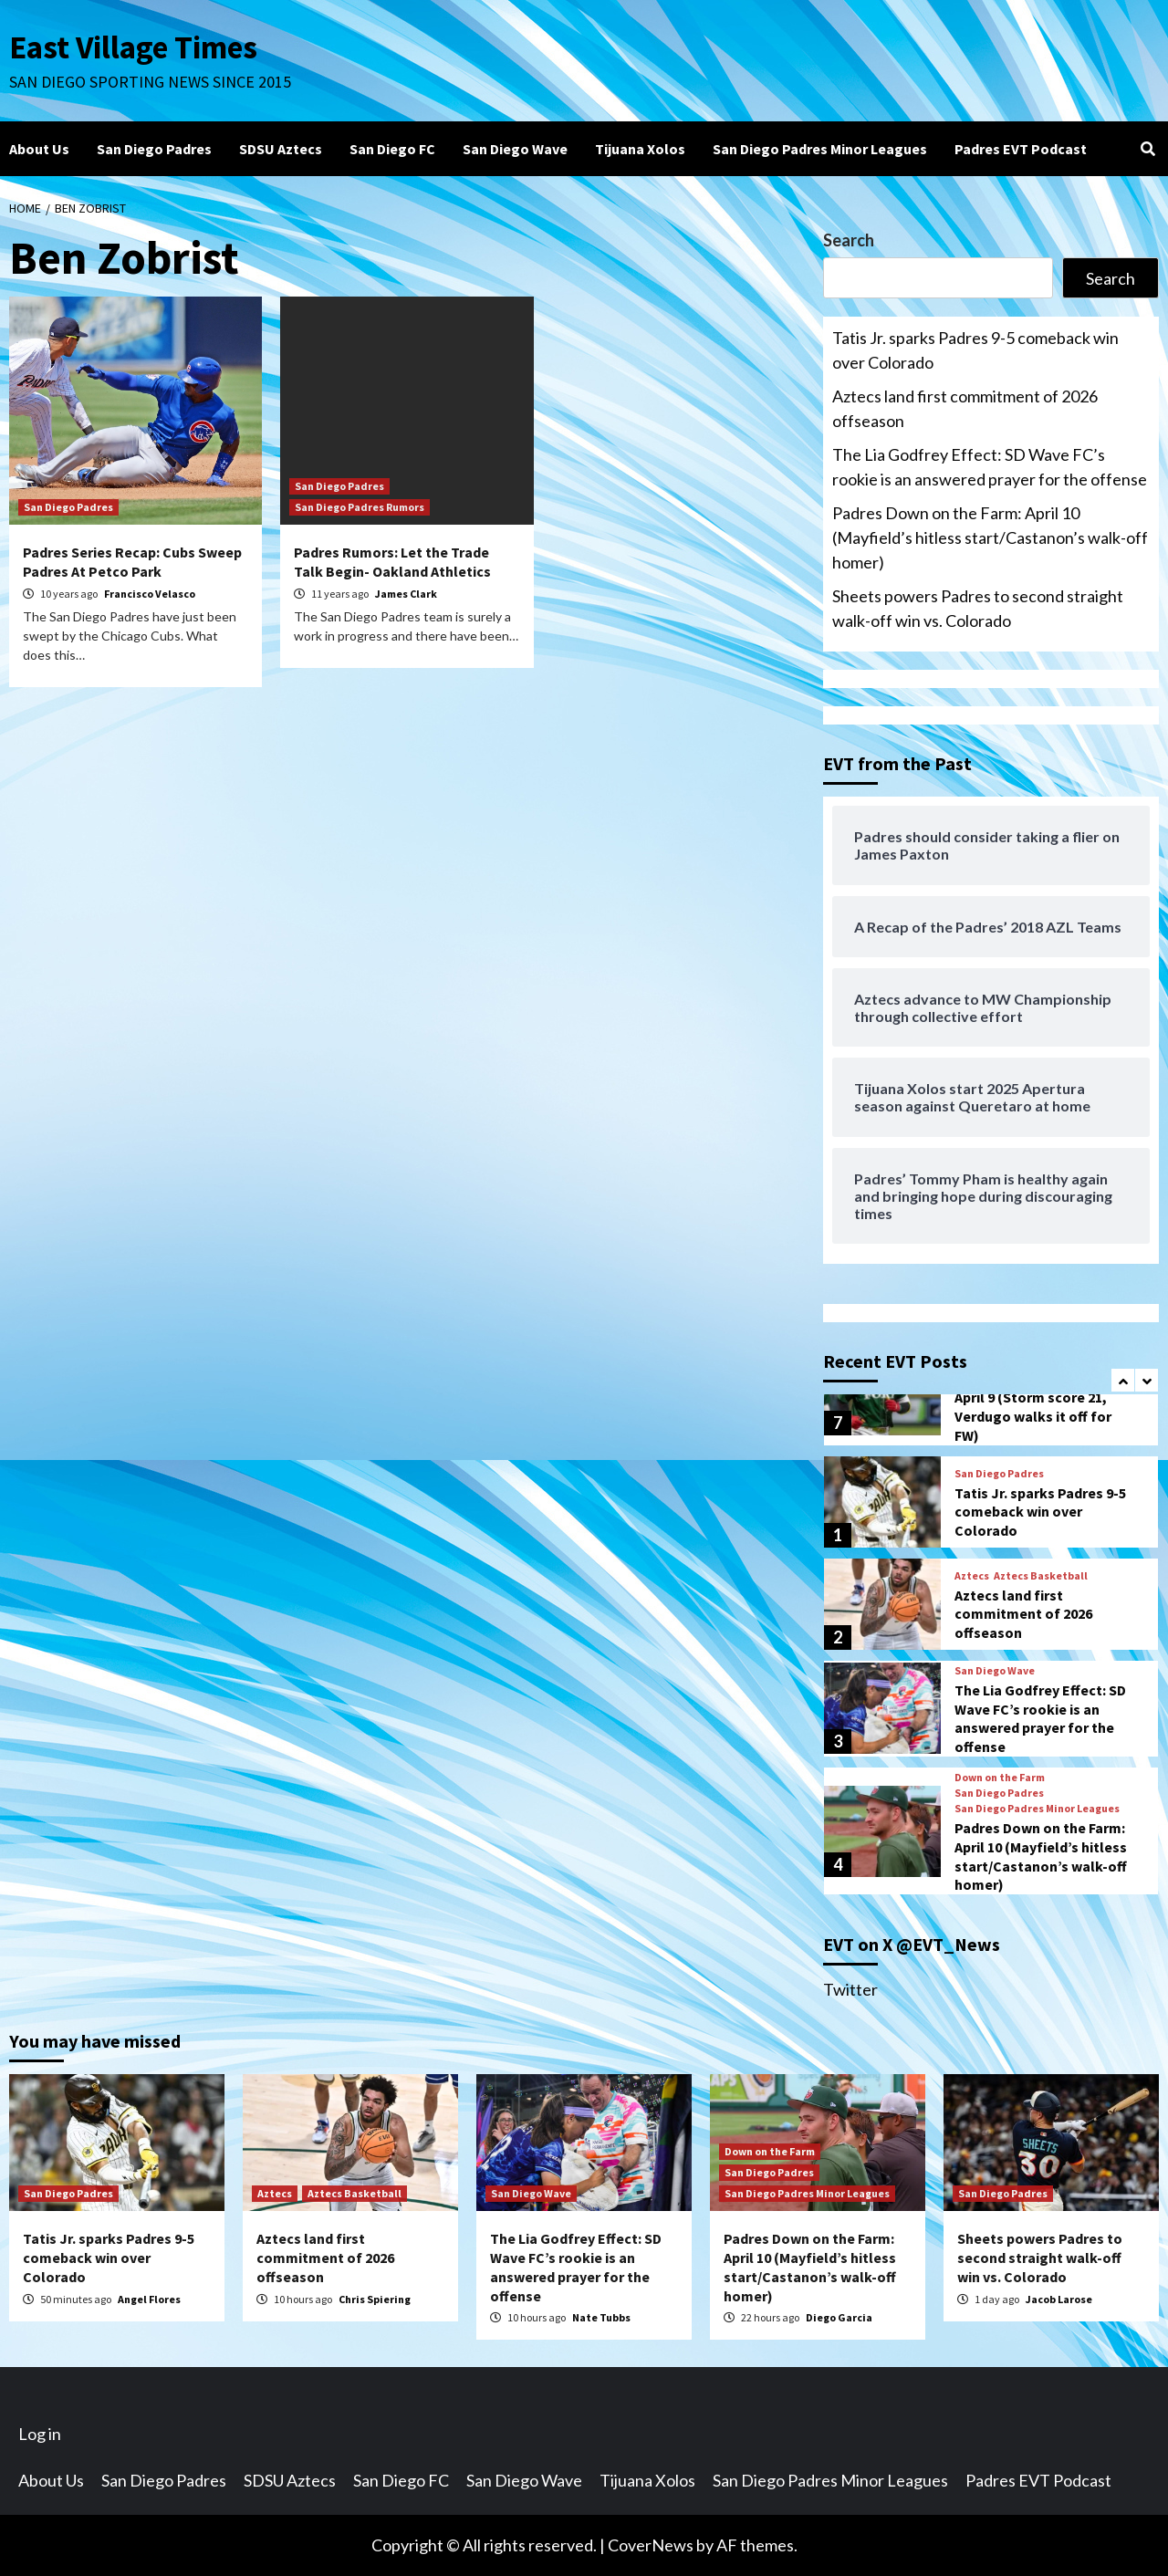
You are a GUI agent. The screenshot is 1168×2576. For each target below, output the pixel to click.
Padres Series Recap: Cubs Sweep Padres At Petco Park (132, 561)
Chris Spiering (375, 2299)
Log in (39, 2434)
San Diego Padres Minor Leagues (820, 149)
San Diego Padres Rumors (359, 507)
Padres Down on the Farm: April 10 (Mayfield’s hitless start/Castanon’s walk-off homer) (990, 537)
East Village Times (133, 47)
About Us (39, 149)
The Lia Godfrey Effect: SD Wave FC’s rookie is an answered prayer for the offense (989, 466)
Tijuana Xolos (640, 149)
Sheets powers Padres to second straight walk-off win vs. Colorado (977, 608)
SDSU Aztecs (280, 149)
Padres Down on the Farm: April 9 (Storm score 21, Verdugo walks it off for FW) (1039, 1407)
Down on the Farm (999, 1777)
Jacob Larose (1059, 2299)
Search (848, 240)
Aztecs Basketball (1041, 1575)
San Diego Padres (154, 149)
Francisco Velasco (149, 593)
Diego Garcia (839, 2317)
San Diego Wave (515, 149)
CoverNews (651, 2545)
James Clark (406, 593)
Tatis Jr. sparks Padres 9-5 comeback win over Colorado (975, 350)
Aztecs (971, 1575)
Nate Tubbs (601, 2317)
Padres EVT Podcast (1020, 149)
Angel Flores (149, 2299)
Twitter (850, 1989)
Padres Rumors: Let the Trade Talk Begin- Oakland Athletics (392, 561)
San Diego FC (392, 149)
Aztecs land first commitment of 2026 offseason (965, 408)
